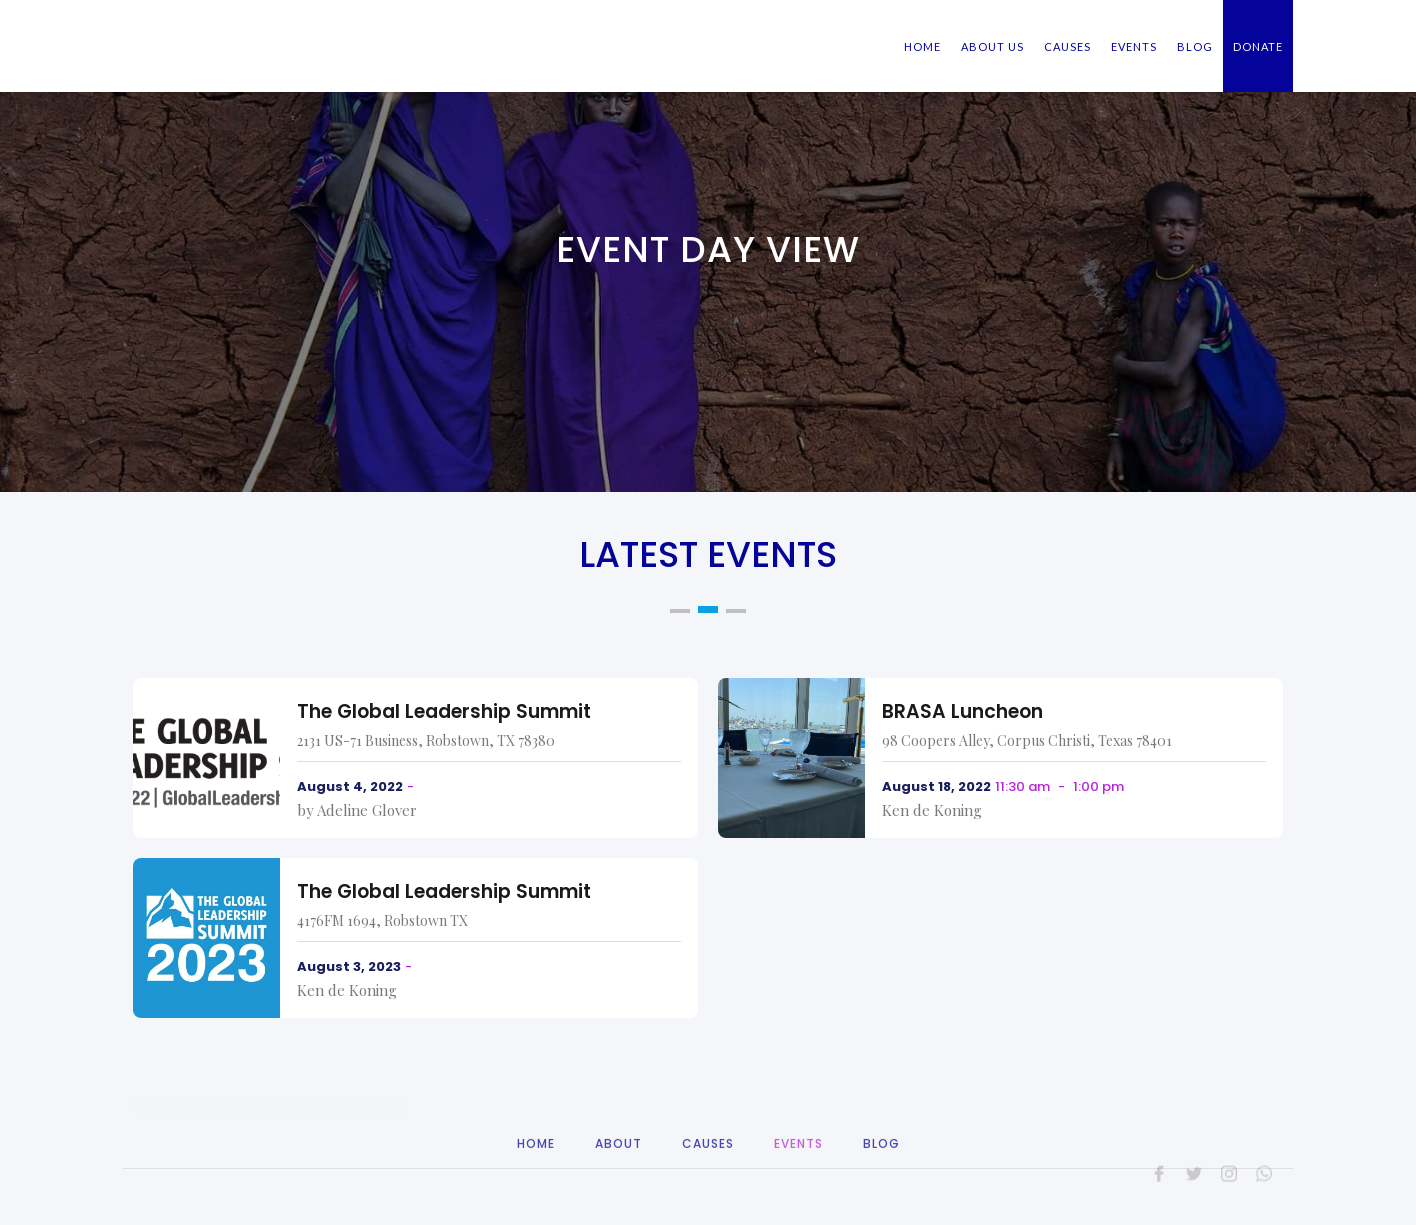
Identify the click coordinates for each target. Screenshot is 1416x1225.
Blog (881, 1173)
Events (798, 1173)
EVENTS (1134, 46)
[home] (252, 28)
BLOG (1195, 46)
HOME (922, 46)
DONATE (1258, 46)
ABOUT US (992, 46)
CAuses (708, 1173)
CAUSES (1067, 46)
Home (536, 1173)
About (618, 1173)
